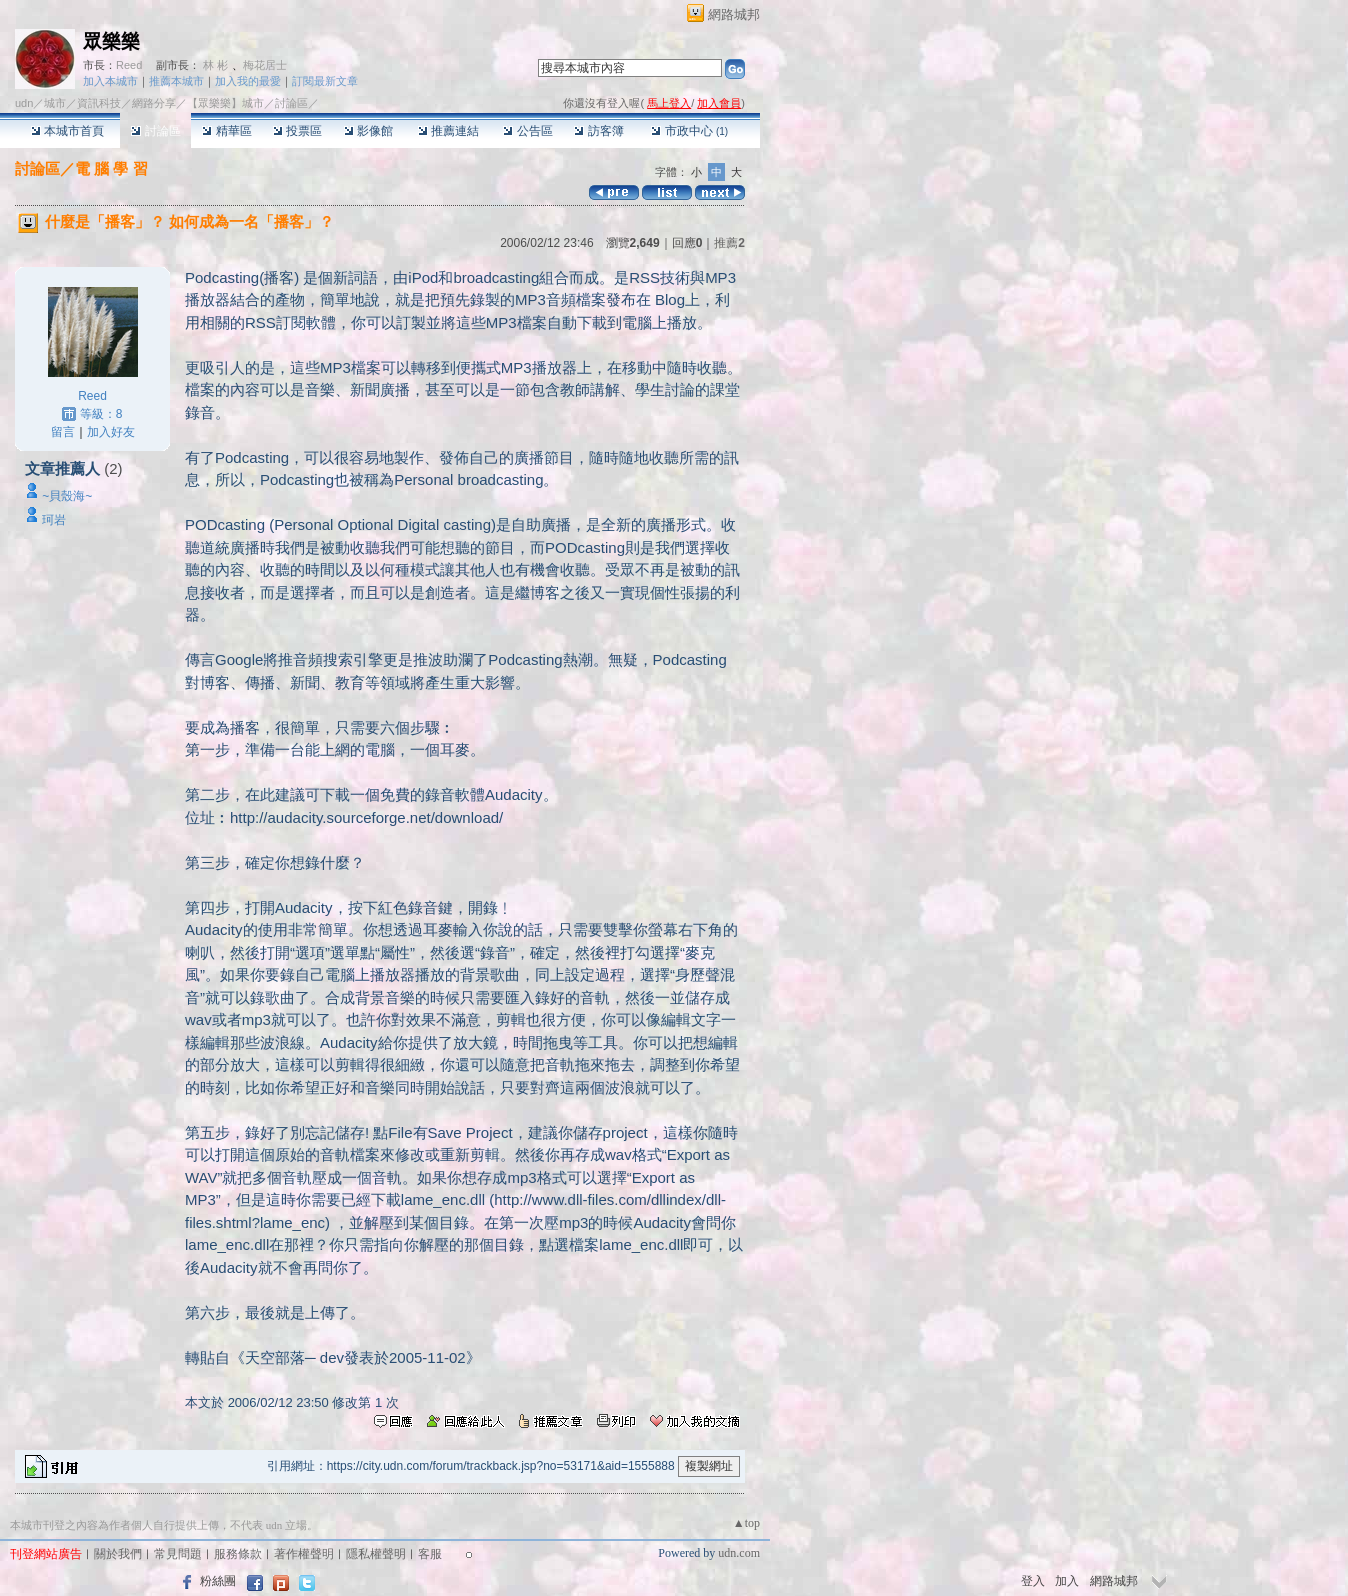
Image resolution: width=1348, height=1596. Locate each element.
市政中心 (689, 131)
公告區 (527, 131)
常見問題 (178, 1554)
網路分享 (154, 103)
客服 (430, 1554)
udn (24, 103)
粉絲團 (218, 1581)
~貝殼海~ (67, 496)
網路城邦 (734, 14)
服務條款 (238, 1554)
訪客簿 (598, 131)
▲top (746, 1523)
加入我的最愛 (248, 81)
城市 (55, 103)
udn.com (739, 1553)
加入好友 (111, 432)
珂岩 (54, 520)
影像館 (368, 131)
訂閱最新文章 (325, 81)
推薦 (729, 243)
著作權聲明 (304, 1554)
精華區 (226, 131)
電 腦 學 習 (111, 168)
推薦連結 (448, 131)
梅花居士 (265, 65)
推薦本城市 (176, 81)
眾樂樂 (111, 41)
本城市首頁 (67, 131)
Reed (129, 65)
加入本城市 (110, 81)
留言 (63, 432)
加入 (1067, 1581)
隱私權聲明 (376, 1554)
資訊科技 (99, 103)
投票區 (297, 131)
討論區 (155, 131)
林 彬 (215, 65)
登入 (1033, 1581)
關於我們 (118, 1554)
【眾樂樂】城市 (225, 103)
